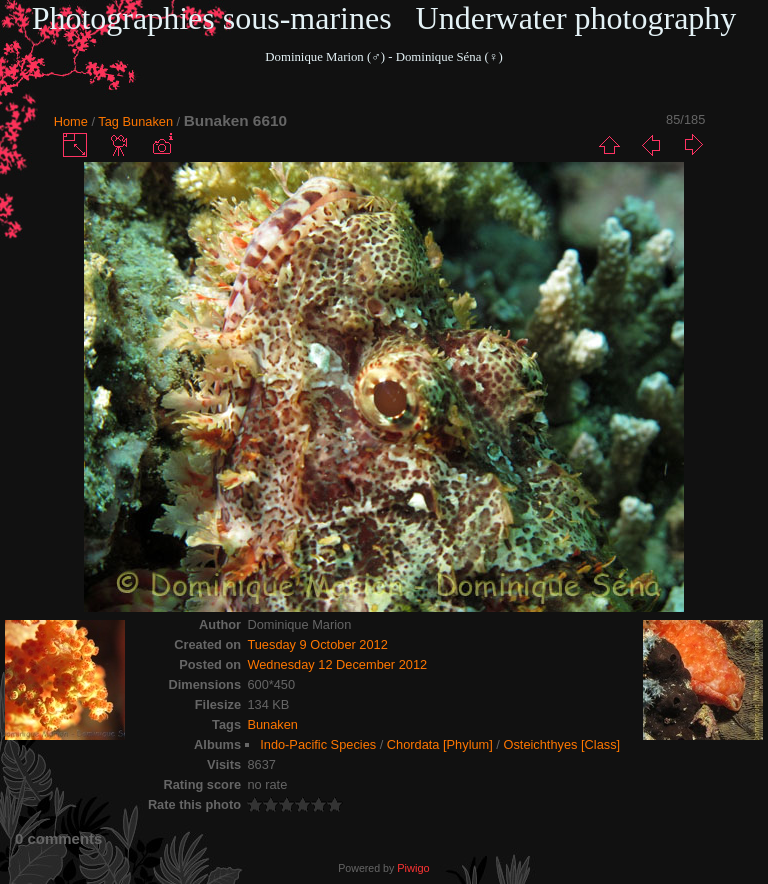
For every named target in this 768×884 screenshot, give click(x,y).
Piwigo (413, 868)
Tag (108, 121)
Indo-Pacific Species (318, 744)
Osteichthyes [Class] (561, 744)
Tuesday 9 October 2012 (317, 644)
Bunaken (148, 121)
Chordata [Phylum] (440, 744)
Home (71, 121)
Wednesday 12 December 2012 (337, 664)
